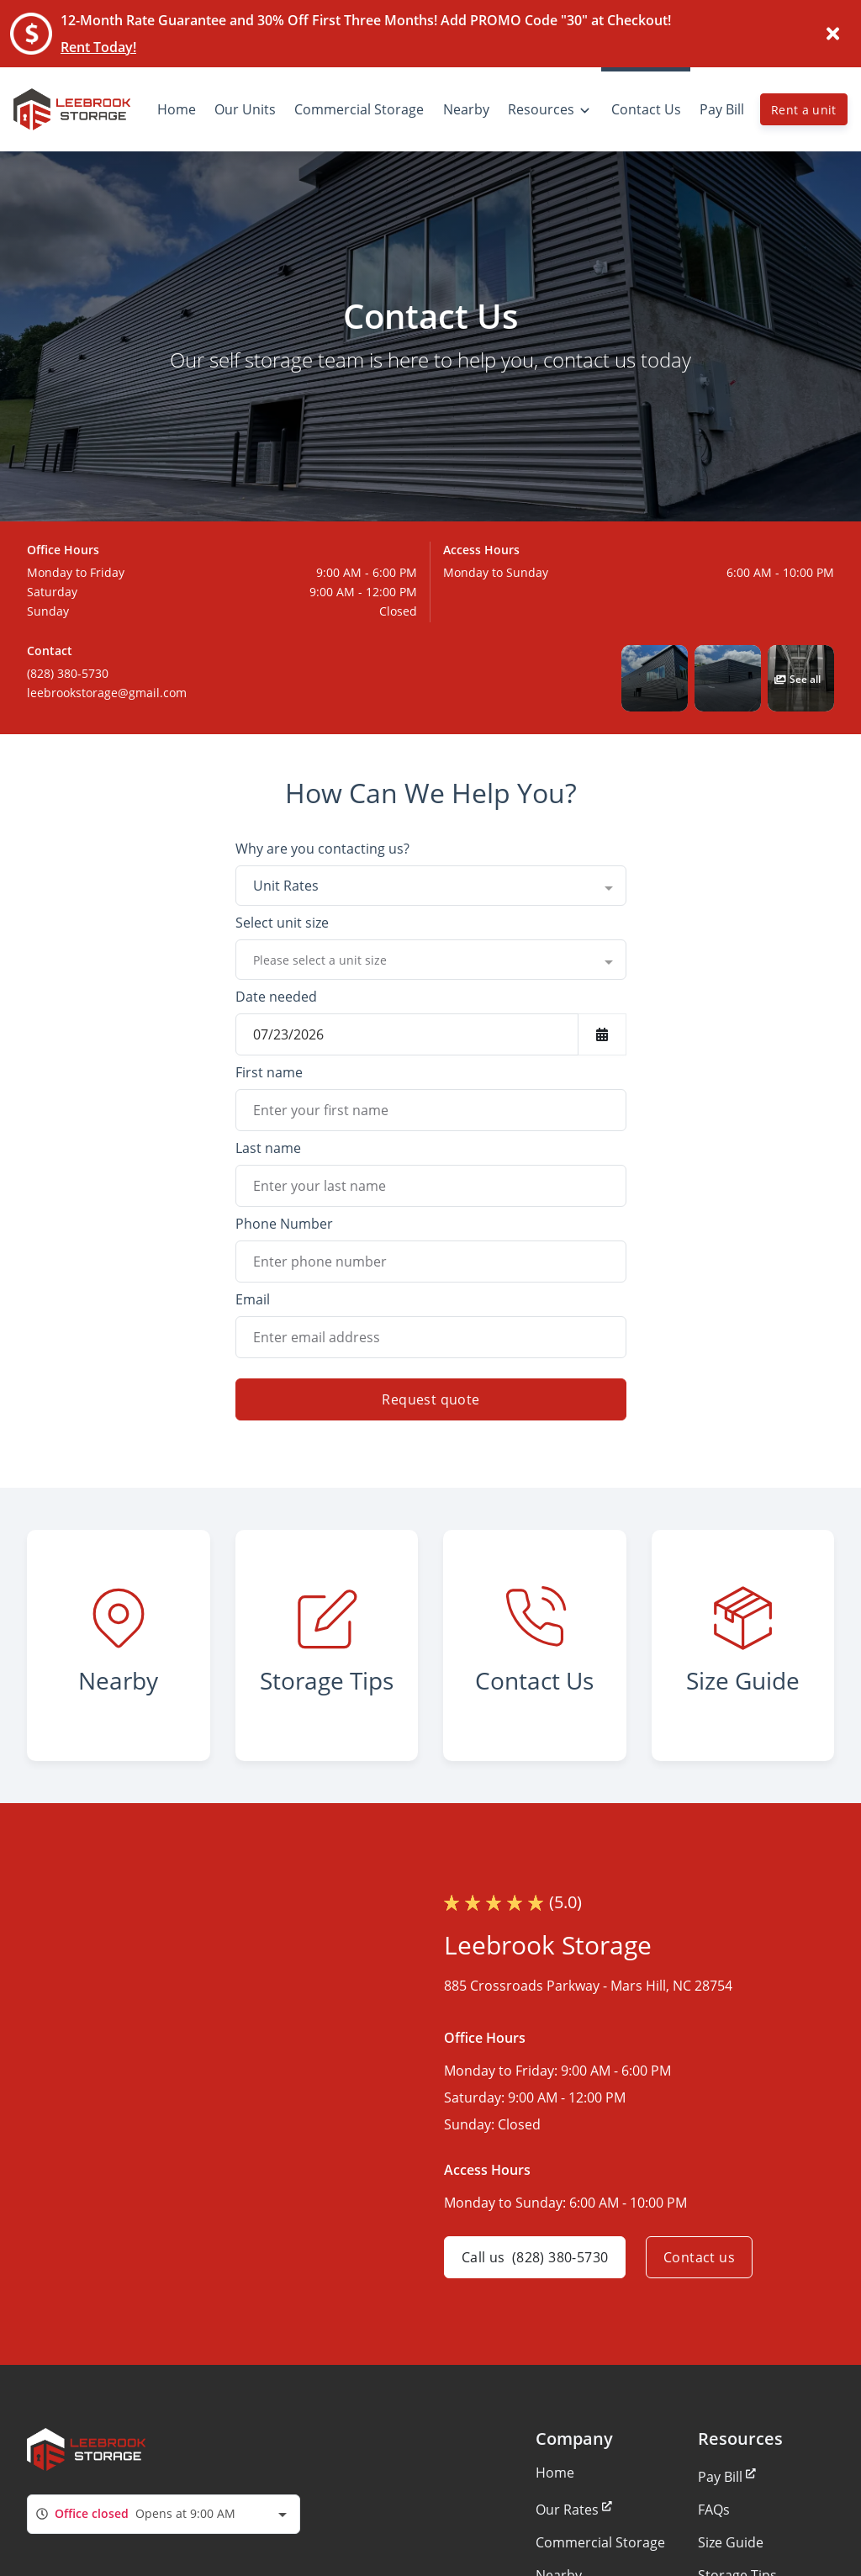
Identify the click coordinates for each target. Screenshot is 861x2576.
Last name (268, 1148)
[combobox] (430, 885)
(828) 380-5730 (67, 673)
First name (269, 1072)
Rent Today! (98, 47)
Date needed (276, 996)
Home (555, 2472)
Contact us (699, 2257)
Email (252, 1299)
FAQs (714, 2509)
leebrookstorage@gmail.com (107, 693)
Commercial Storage (600, 2542)
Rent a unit (804, 110)
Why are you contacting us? (322, 848)
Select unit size (282, 922)
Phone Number (284, 1223)
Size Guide (730, 2542)
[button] (654, 678)
